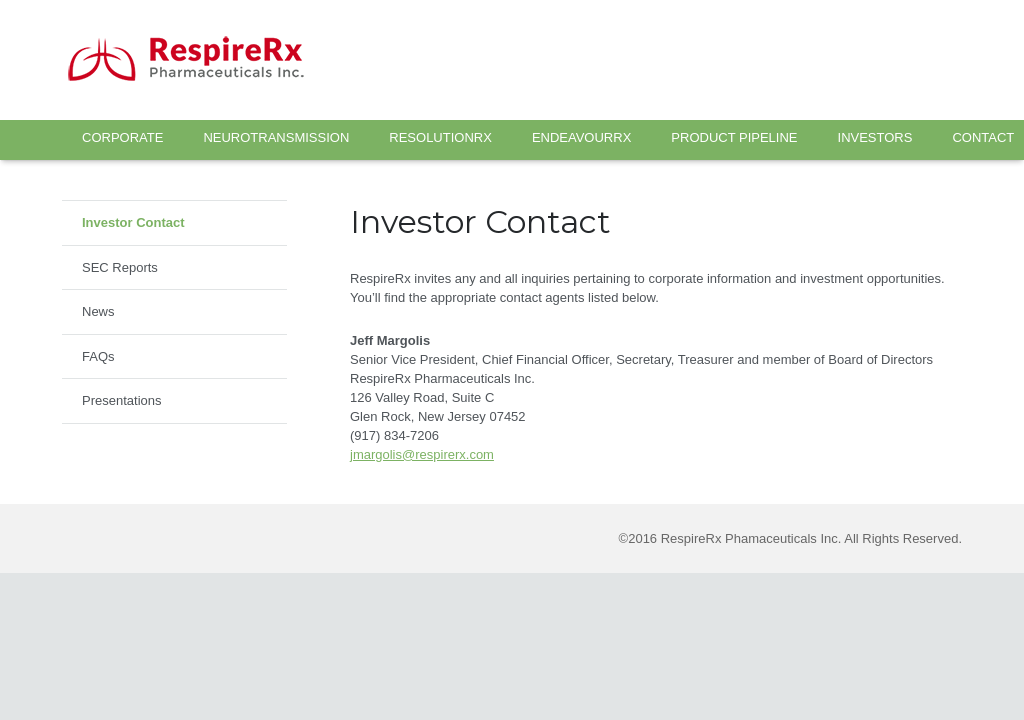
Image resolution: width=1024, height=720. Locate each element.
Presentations (122, 400)
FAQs (98, 356)
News (98, 311)
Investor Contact (133, 222)
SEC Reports (120, 267)
